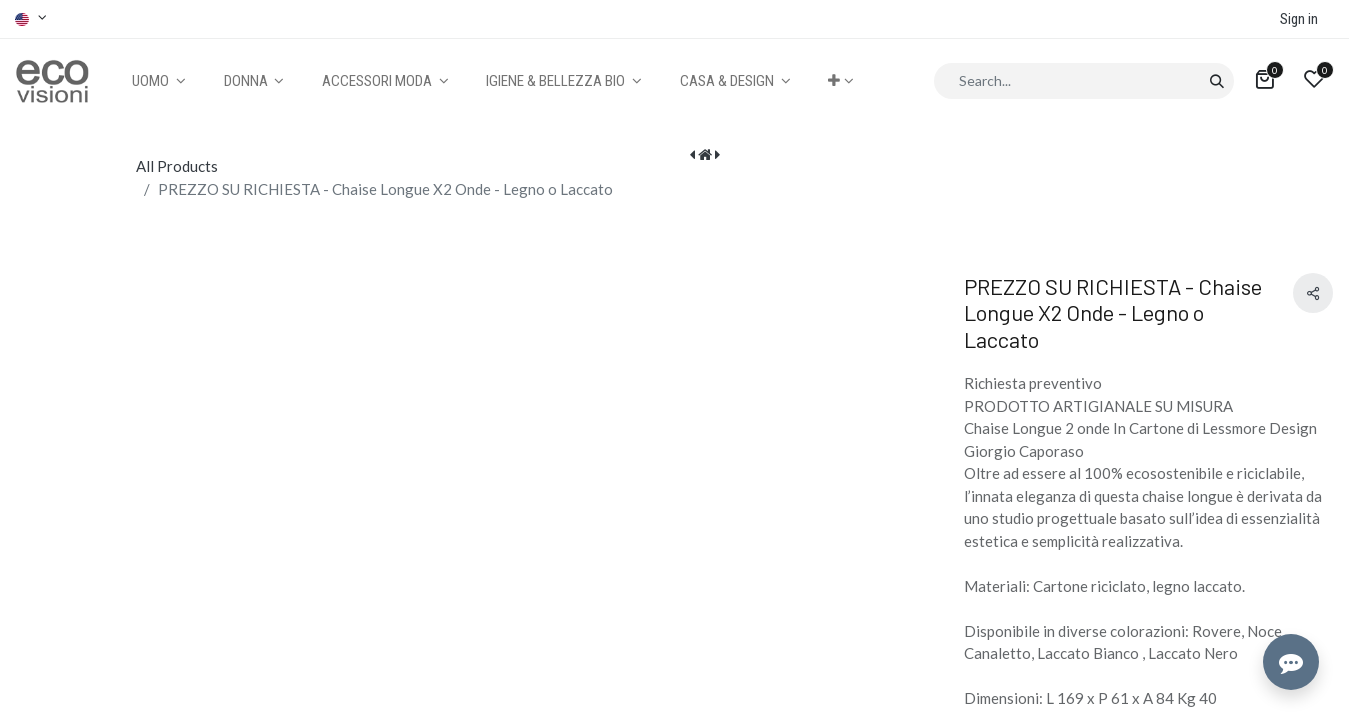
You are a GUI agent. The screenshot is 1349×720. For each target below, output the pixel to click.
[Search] (1216, 81)
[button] (840, 81)
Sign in (1299, 19)
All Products (177, 166)
